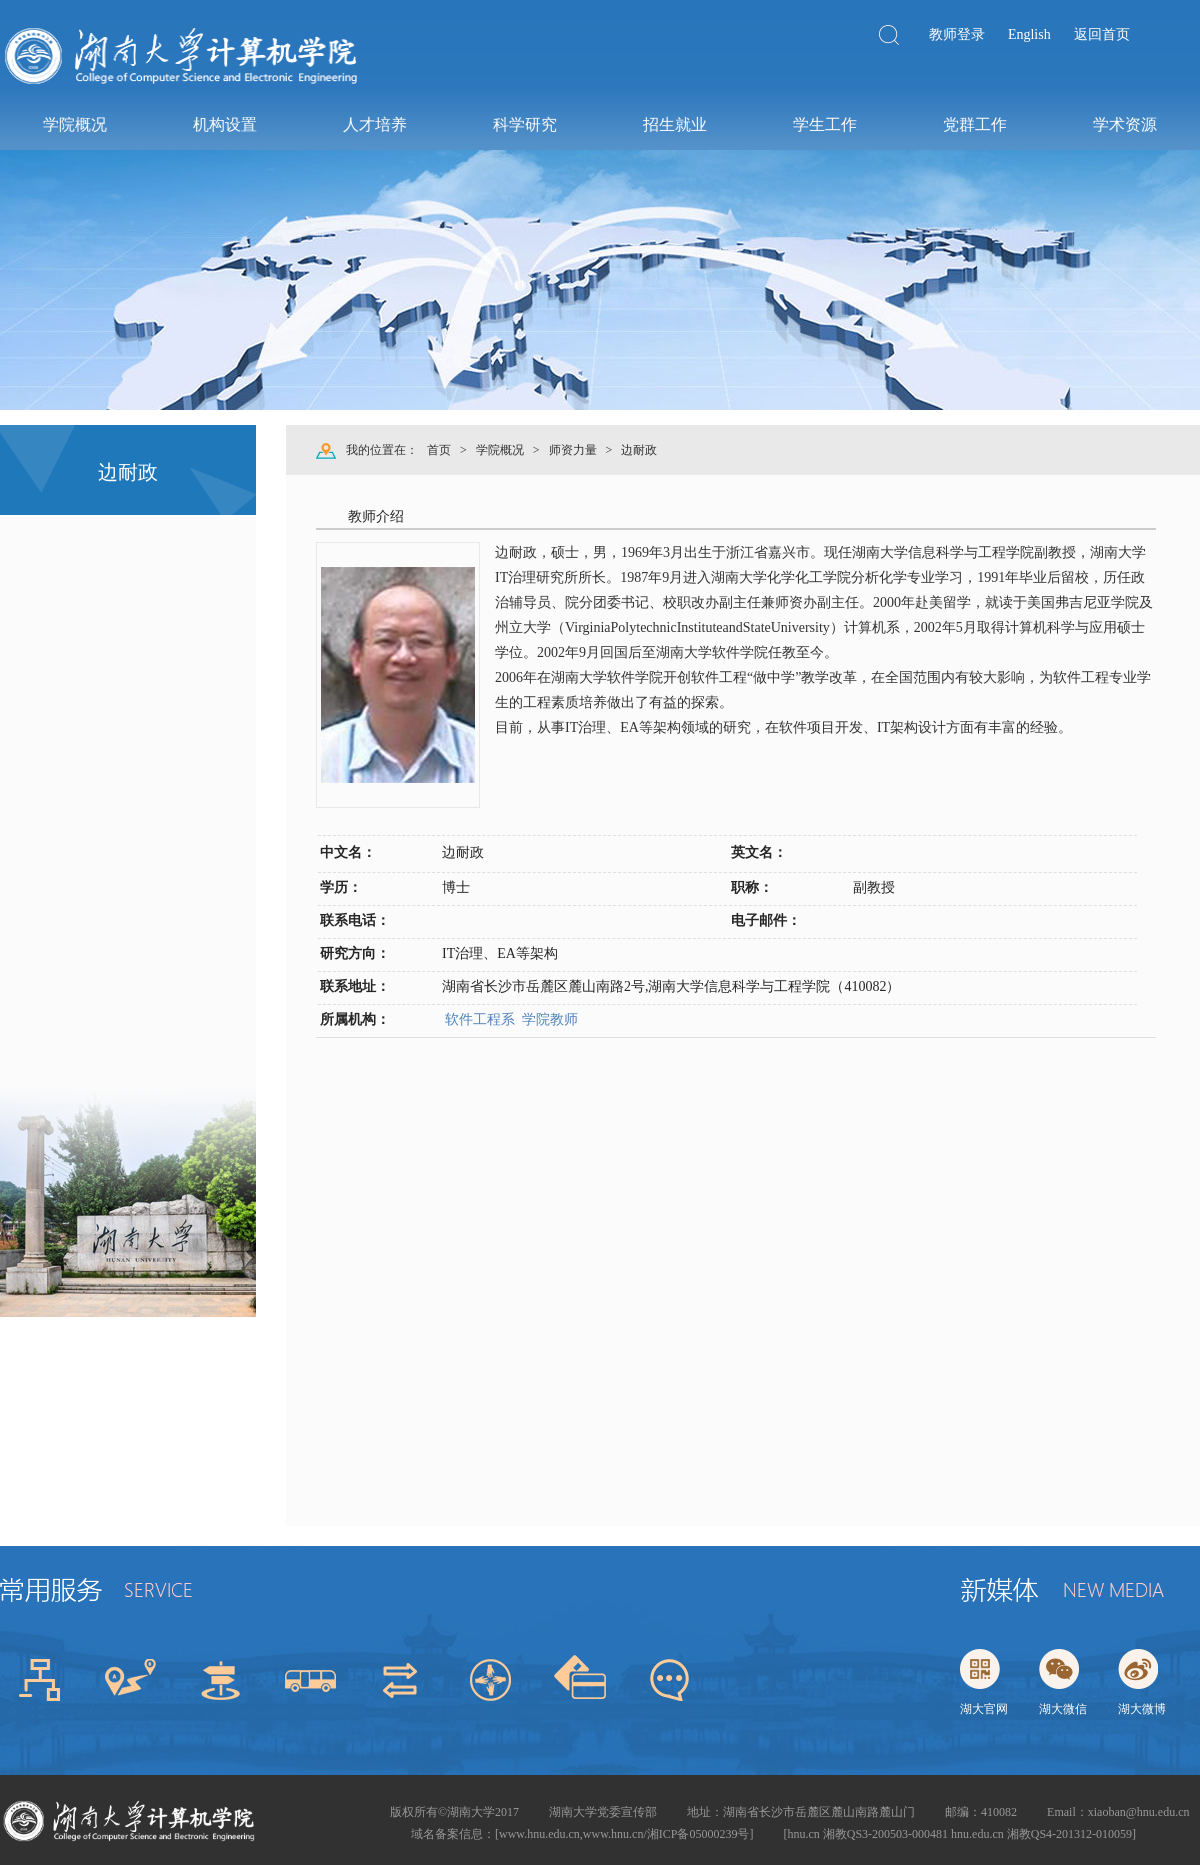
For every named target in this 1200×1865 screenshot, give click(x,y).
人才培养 (373, 124)
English (1029, 34)
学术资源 (1123, 124)
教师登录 (957, 34)
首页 (439, 450)
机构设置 (223, 124)
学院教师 (549, 1019)
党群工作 (973, 124)
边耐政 (639, 450)
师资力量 (573, 450)
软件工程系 (479, 1019)
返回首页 (1102, 34)
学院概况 (500, 450)
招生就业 (673, 124)
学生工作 (823, 124)
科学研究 (523, 124)
